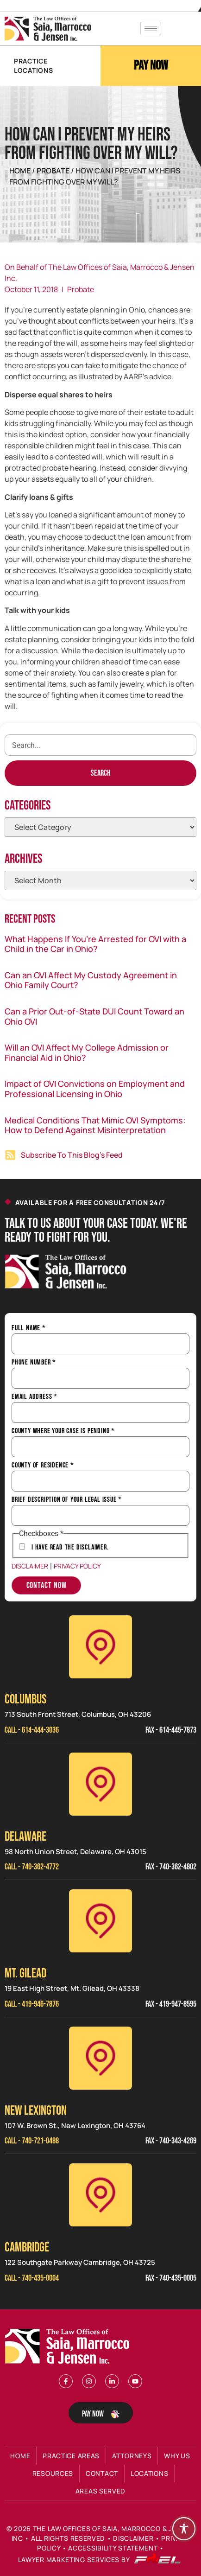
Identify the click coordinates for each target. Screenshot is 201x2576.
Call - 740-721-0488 (32, 2141)
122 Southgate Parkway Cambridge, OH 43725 (80, 2262)
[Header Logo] (48, 29)
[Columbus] (100, 1646)
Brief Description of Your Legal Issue (67, 1500)
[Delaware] (100, 1784)
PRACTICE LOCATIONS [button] (33, 66)
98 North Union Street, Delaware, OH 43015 (75, 1851)
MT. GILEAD (25, 1973)
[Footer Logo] (69, 2346)
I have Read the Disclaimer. (70, 1547)
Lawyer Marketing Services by (99, 2560)
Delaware (25, 1836)
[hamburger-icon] (150, 28)
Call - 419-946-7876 (32, 2004)
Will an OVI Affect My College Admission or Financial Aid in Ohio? (87, 1052)
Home (20, 171)
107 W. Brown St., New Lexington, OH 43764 (75, 2125)
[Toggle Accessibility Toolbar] (183, 2528)
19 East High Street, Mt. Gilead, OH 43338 (72, 1988)
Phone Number (34, 1362)
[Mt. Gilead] (100, 1920)
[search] (100, 745)
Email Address (34, 1397)
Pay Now (151, 65)
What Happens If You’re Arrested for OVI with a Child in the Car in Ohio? (95, 944)
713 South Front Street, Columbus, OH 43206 (78, 1714)
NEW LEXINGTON (36, 2110)
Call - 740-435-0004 (32, 2278)
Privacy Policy (77, 1566)
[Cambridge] (100, 2194)
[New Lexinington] (100, 2058)
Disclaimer (30, 1566)
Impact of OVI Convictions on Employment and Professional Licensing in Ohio (95, 1088)
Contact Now (46, 1585)
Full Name (29, 1328)
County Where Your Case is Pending (63, 1431)
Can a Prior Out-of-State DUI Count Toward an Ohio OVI (94, 1016)
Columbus (25, 1699)
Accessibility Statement (112, 2548)
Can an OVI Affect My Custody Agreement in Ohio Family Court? (91, 980)
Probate (54, 171)
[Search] (100, 773)
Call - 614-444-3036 (32, 1730)
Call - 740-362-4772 (32, 1867)
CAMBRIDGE (27, 2247)
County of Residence (43, 1465)
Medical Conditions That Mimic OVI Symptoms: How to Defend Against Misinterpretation (95, 1125)
